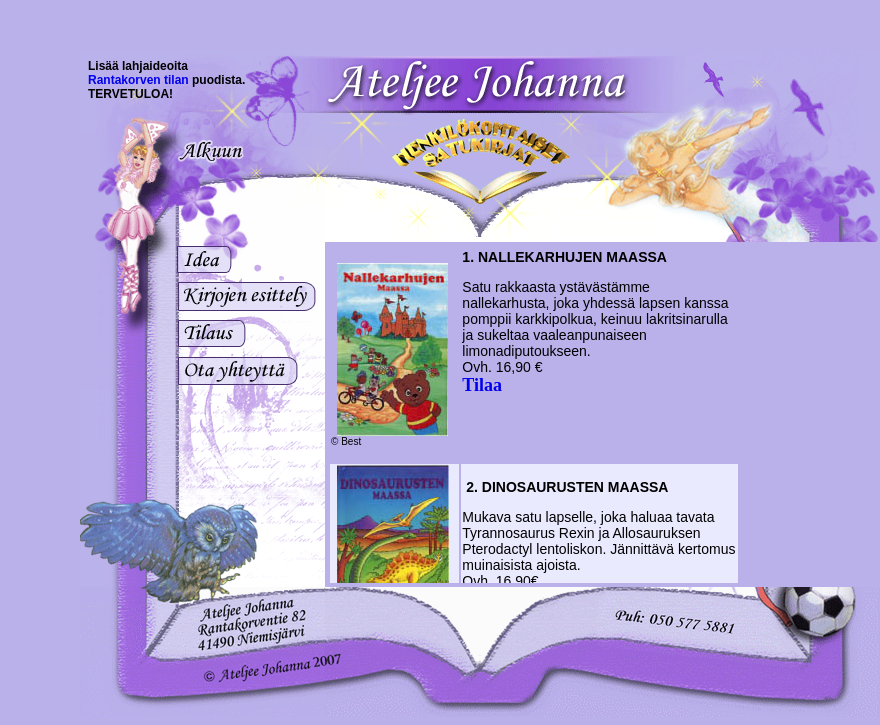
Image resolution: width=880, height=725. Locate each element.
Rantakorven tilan (138, 80)
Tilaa (482, 385)
